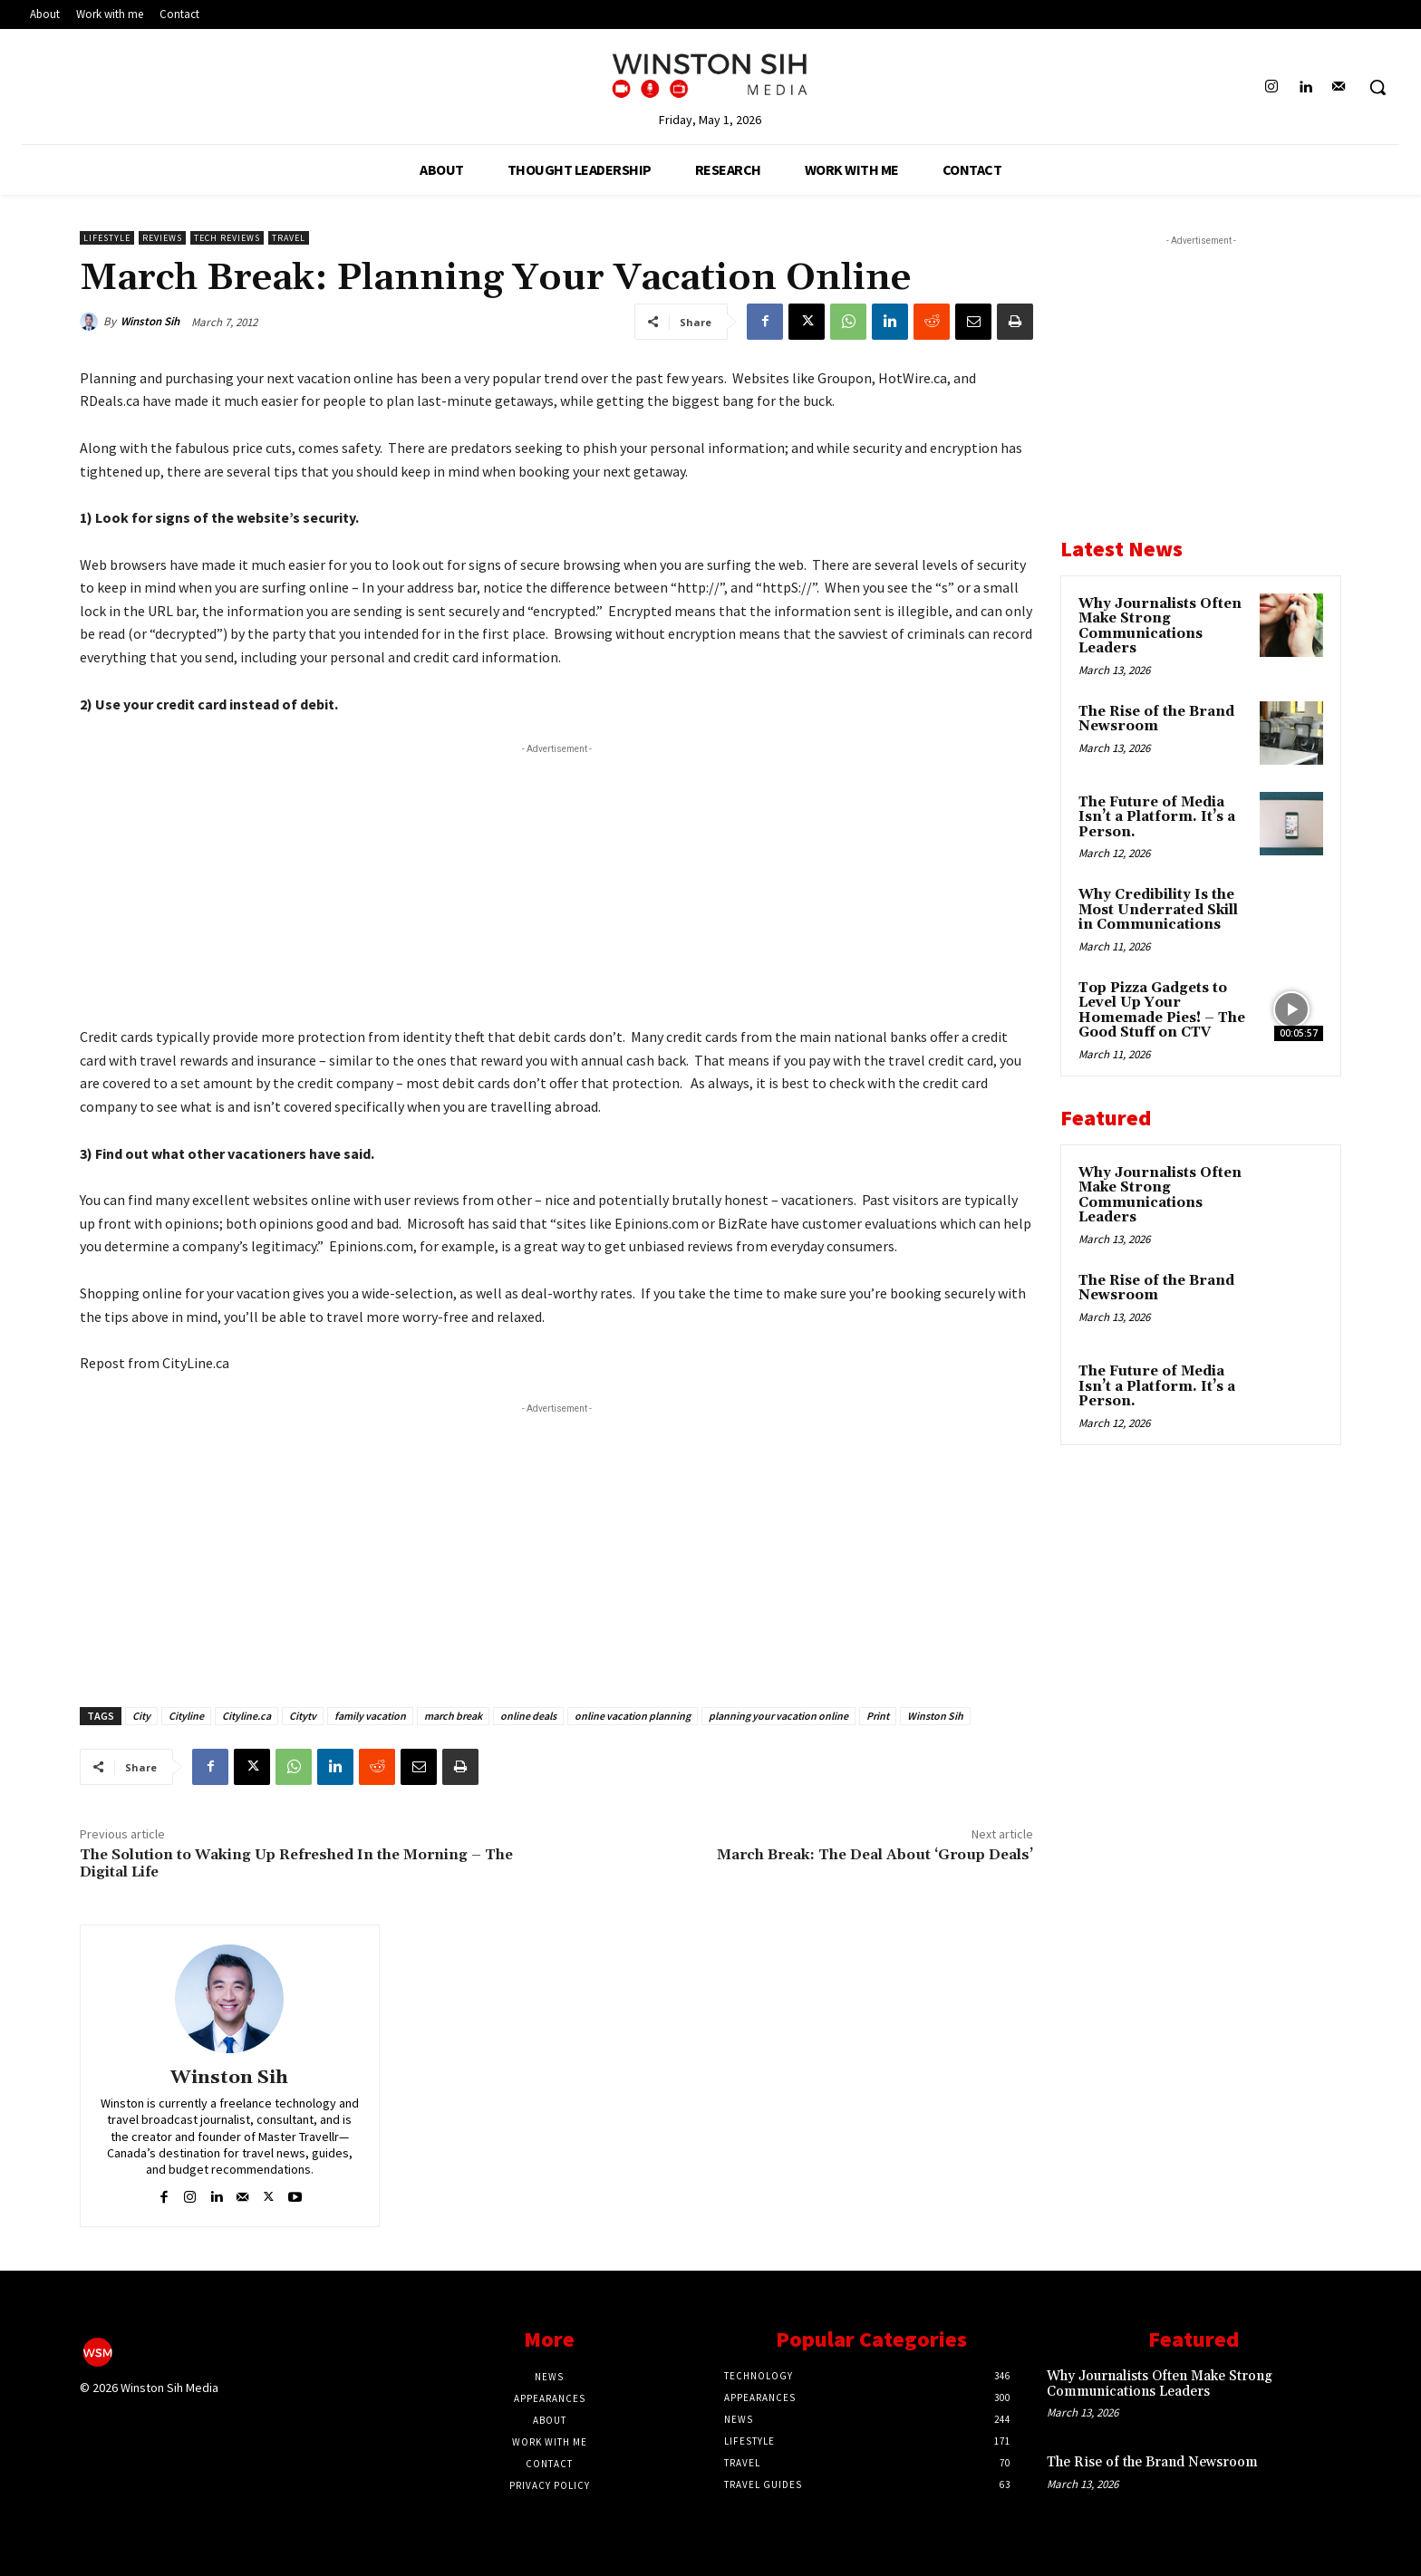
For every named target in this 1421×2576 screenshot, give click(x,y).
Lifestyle (107, 238)
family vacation (370, 1715)
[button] (1377, 87)
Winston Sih (150, 321)
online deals (528, 1715)
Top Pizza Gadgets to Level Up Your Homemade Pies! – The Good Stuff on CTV (1161, 1010)
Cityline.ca (246, 1715)
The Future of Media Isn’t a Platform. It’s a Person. (1156, 817)
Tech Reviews (227, 238)
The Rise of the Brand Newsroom (1156, 719)
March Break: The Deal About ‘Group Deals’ (875, 1855)
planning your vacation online (778, 1715)
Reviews (162, 238)
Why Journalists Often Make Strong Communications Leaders (1160, 626)
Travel (288, 238)
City (141, 1715)
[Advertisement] (556, 885)
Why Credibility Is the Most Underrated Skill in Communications (1158, 909)
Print (877, 1715)
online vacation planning (633, 1715)
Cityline (186, 1715)
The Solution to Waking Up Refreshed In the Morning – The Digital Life (296, 1863)
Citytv (302, 1715)
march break (453, 1715)
